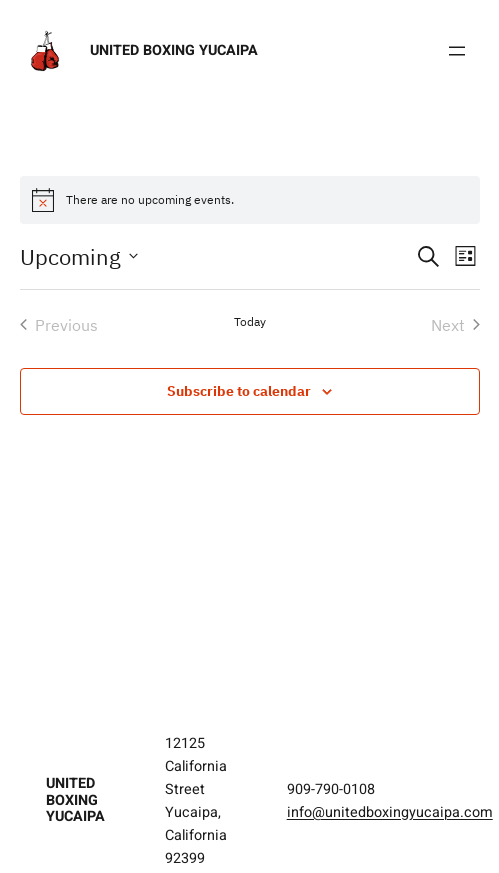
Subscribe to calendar (239, 391)
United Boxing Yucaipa (174, 50)
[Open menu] (457, 51)
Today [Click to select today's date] (250, 321)
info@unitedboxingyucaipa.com (390, 812)
